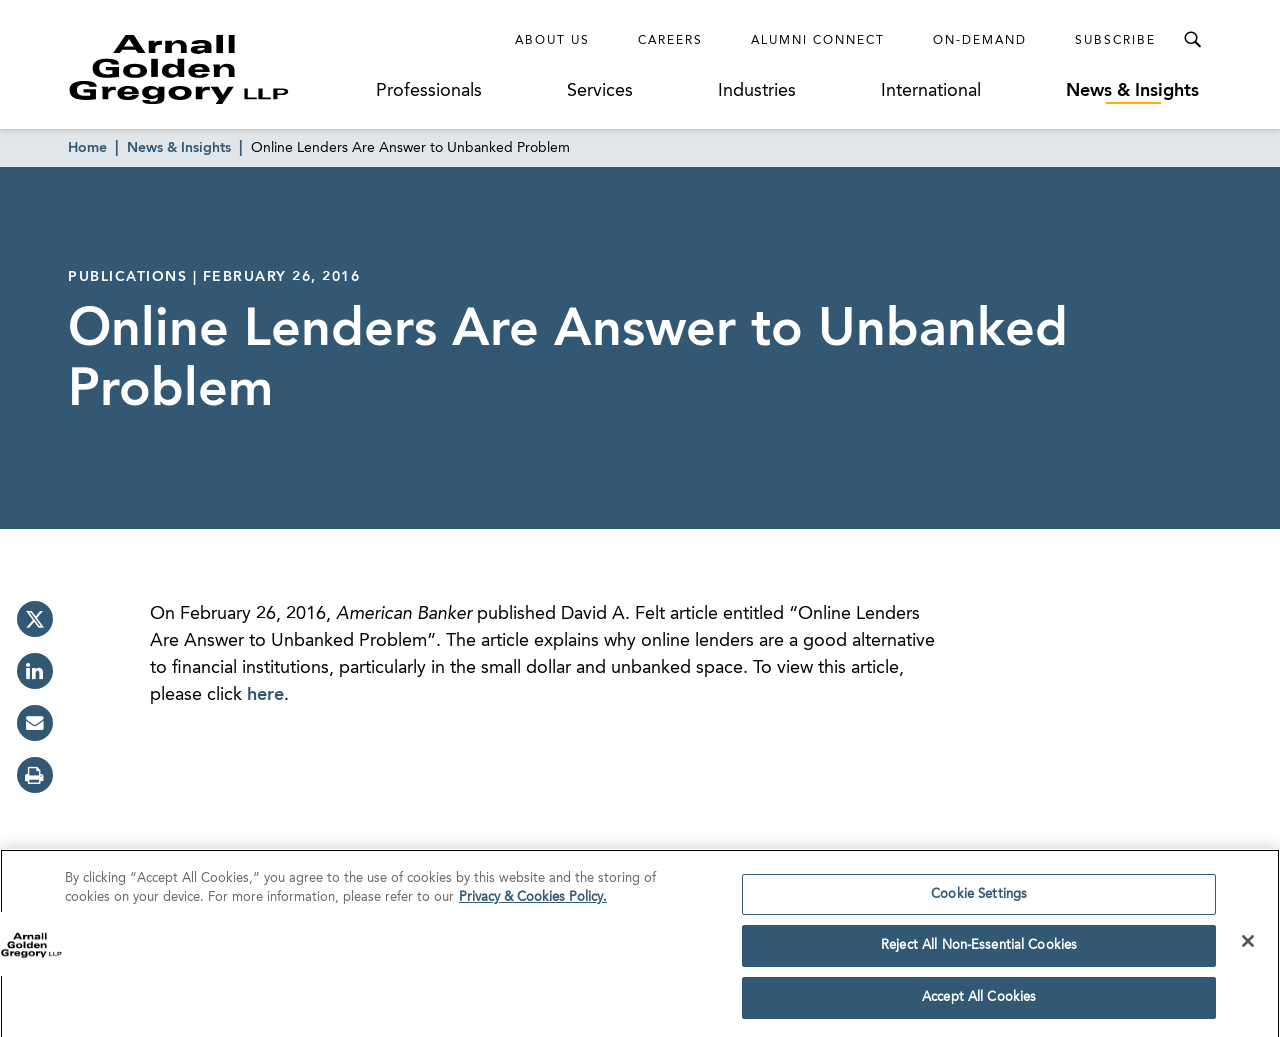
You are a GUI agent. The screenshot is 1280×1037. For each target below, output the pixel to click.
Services (600, 91)
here (265, 695)
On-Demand (980, 41)
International (931, 91)
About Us (552, 41)
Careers (670, 41)
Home (87, 148)
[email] (35, 723)
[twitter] (35, 619)
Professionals (429, 91)
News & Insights (1132, 91)
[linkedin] (35, 671)
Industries (757, 91)
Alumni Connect (818, 41)
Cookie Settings (979, 899)
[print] (35, 775)
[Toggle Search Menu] (1192, 40)
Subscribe (1115, 41)
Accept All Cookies (979, 1003)
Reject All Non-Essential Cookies (979, 951)
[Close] (1248, 946)
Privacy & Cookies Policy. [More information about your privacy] (533, 903)
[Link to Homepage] (216, 69)
